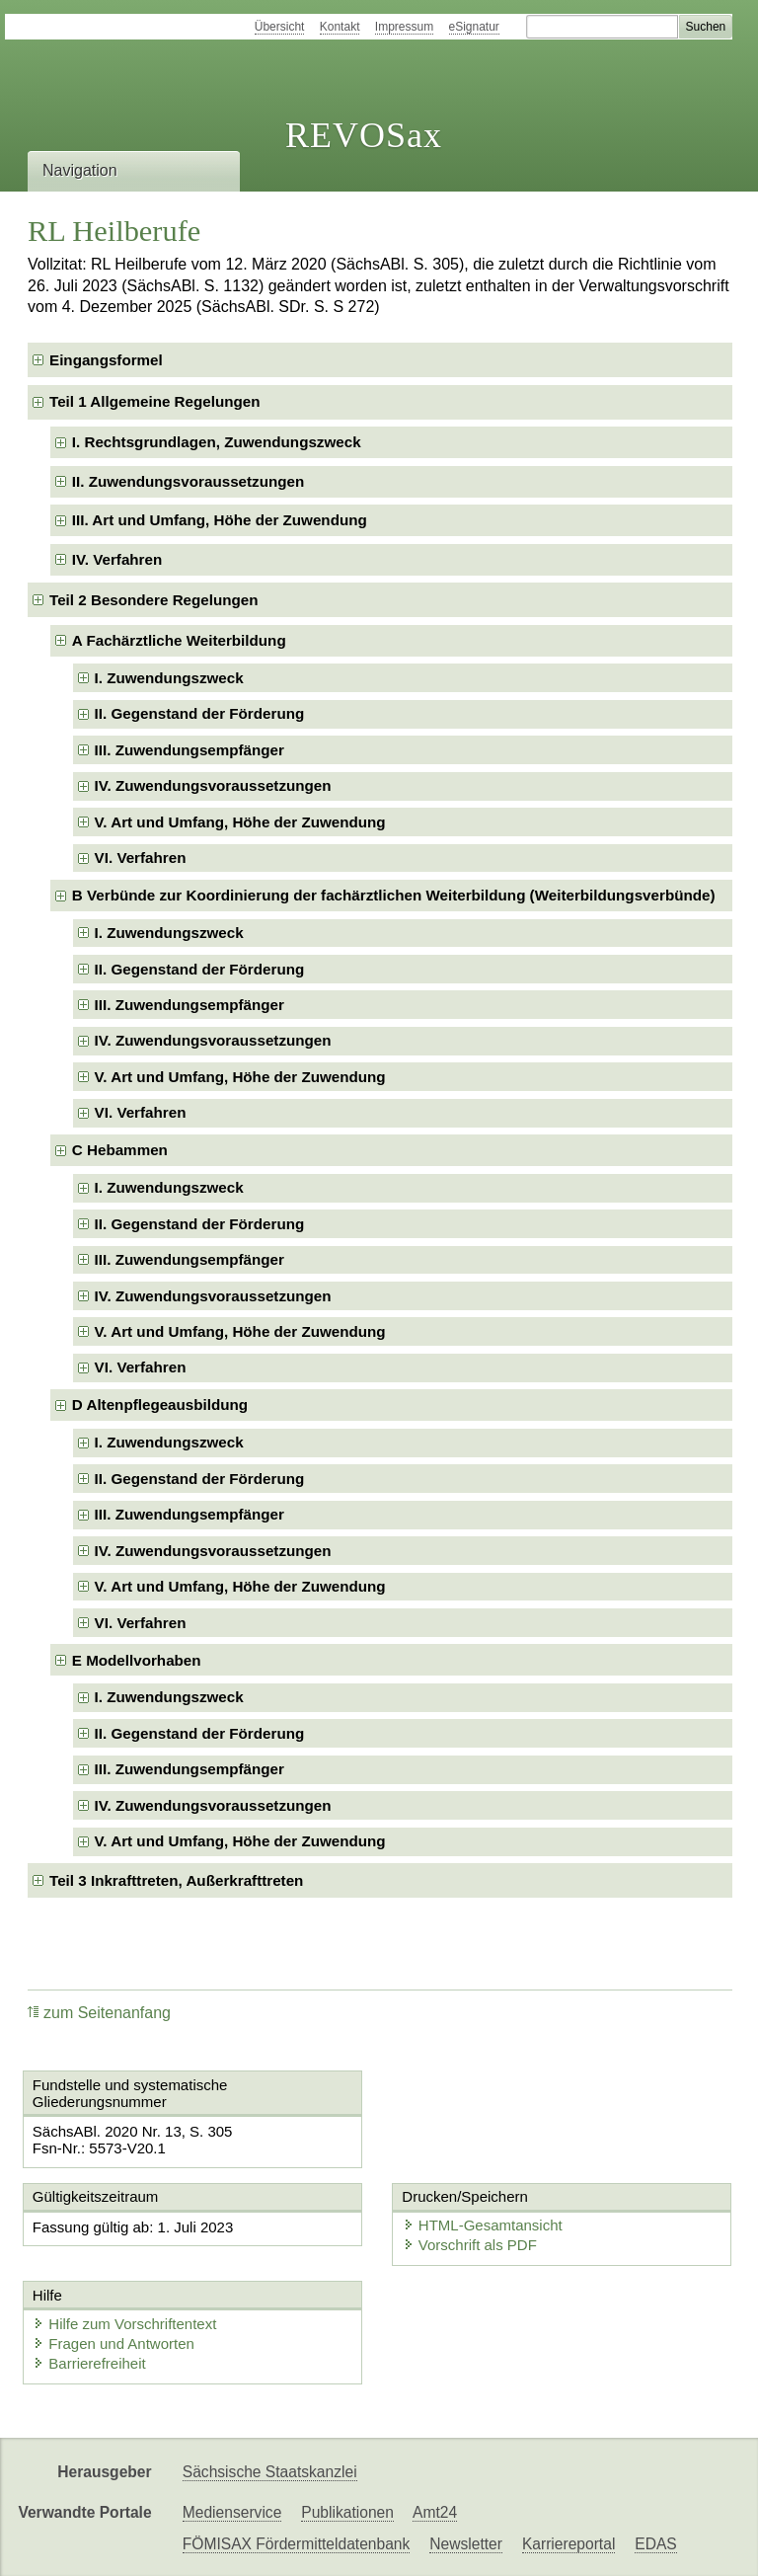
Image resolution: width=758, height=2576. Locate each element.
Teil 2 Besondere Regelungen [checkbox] (154, 599)
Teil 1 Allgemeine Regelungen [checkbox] (155, 401)
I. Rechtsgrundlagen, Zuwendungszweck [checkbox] (216, 441)
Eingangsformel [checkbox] (106, 359)
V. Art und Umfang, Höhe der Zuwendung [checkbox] (240, 822)
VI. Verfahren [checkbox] (141, 857)
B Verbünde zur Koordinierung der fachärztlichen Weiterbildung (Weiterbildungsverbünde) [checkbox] (394, 895)
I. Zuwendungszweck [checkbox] (169, 677)
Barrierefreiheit (89, 2363)
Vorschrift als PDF (470, 2244)
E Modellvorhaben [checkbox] (136, 1660)
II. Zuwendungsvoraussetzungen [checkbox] (188, 481)
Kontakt (340, 27)
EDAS (655, 2544)
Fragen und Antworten (113, 2343)
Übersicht (280, 27)
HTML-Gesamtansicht (483, 2225)
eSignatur (474, 27)
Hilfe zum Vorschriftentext (124, 2323)
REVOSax (363, 135)
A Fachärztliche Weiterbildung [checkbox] (179, 640)
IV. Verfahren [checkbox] (117, 559)
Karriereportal (568, 2544)
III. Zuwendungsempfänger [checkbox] (189, 750)
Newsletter (465, 2544)
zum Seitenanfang (99, 2012)
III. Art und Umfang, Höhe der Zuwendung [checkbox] (219, 519)
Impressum (404, 27)
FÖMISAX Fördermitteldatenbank (297, 2544)
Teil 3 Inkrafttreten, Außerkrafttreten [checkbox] (176, 1880)
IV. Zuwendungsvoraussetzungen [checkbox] (213, 785)
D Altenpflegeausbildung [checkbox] (160, 1404)
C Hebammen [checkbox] (120, 1149)
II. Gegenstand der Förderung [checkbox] (200, 713)
